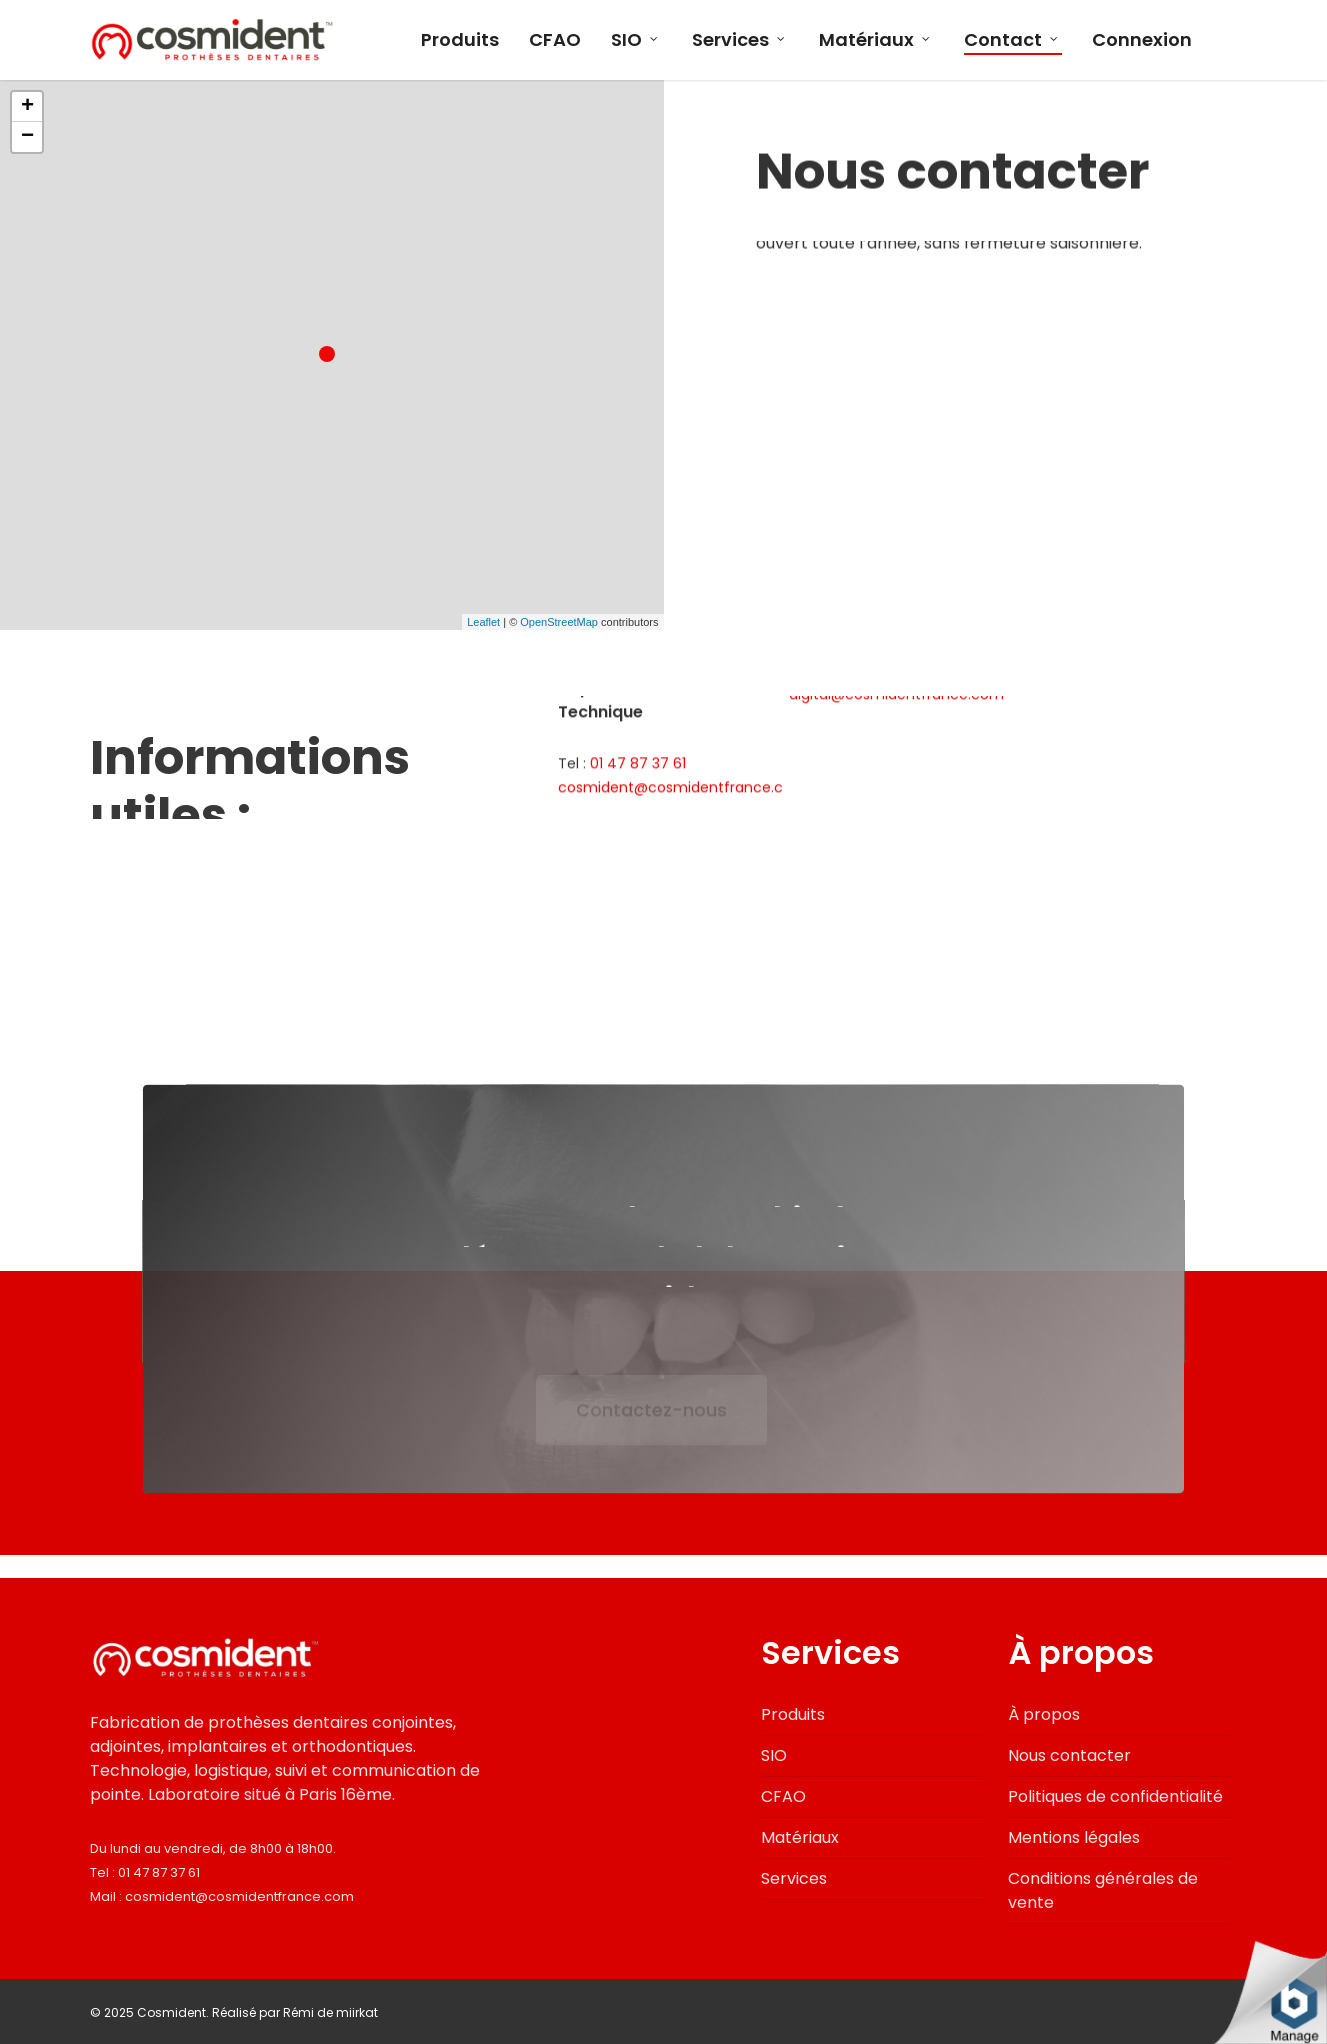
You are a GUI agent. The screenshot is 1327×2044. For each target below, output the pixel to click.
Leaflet (483, 622)
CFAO (555, 40)
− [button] (27, 137)
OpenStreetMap (559, 622)
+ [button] (27, 107)
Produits (460, 40)
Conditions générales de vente (1103, 1890)
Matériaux (875, 40)
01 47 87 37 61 (159, 1872)
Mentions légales (1074, 1837)
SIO (635, 40)
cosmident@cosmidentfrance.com (239, 1896)
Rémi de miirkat (330, 2012)
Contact (1012, 40)
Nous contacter (1069, 1755)
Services (739, 40)
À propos (1044, 1714)
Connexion (1142, 40)
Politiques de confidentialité (1115, 1796)
